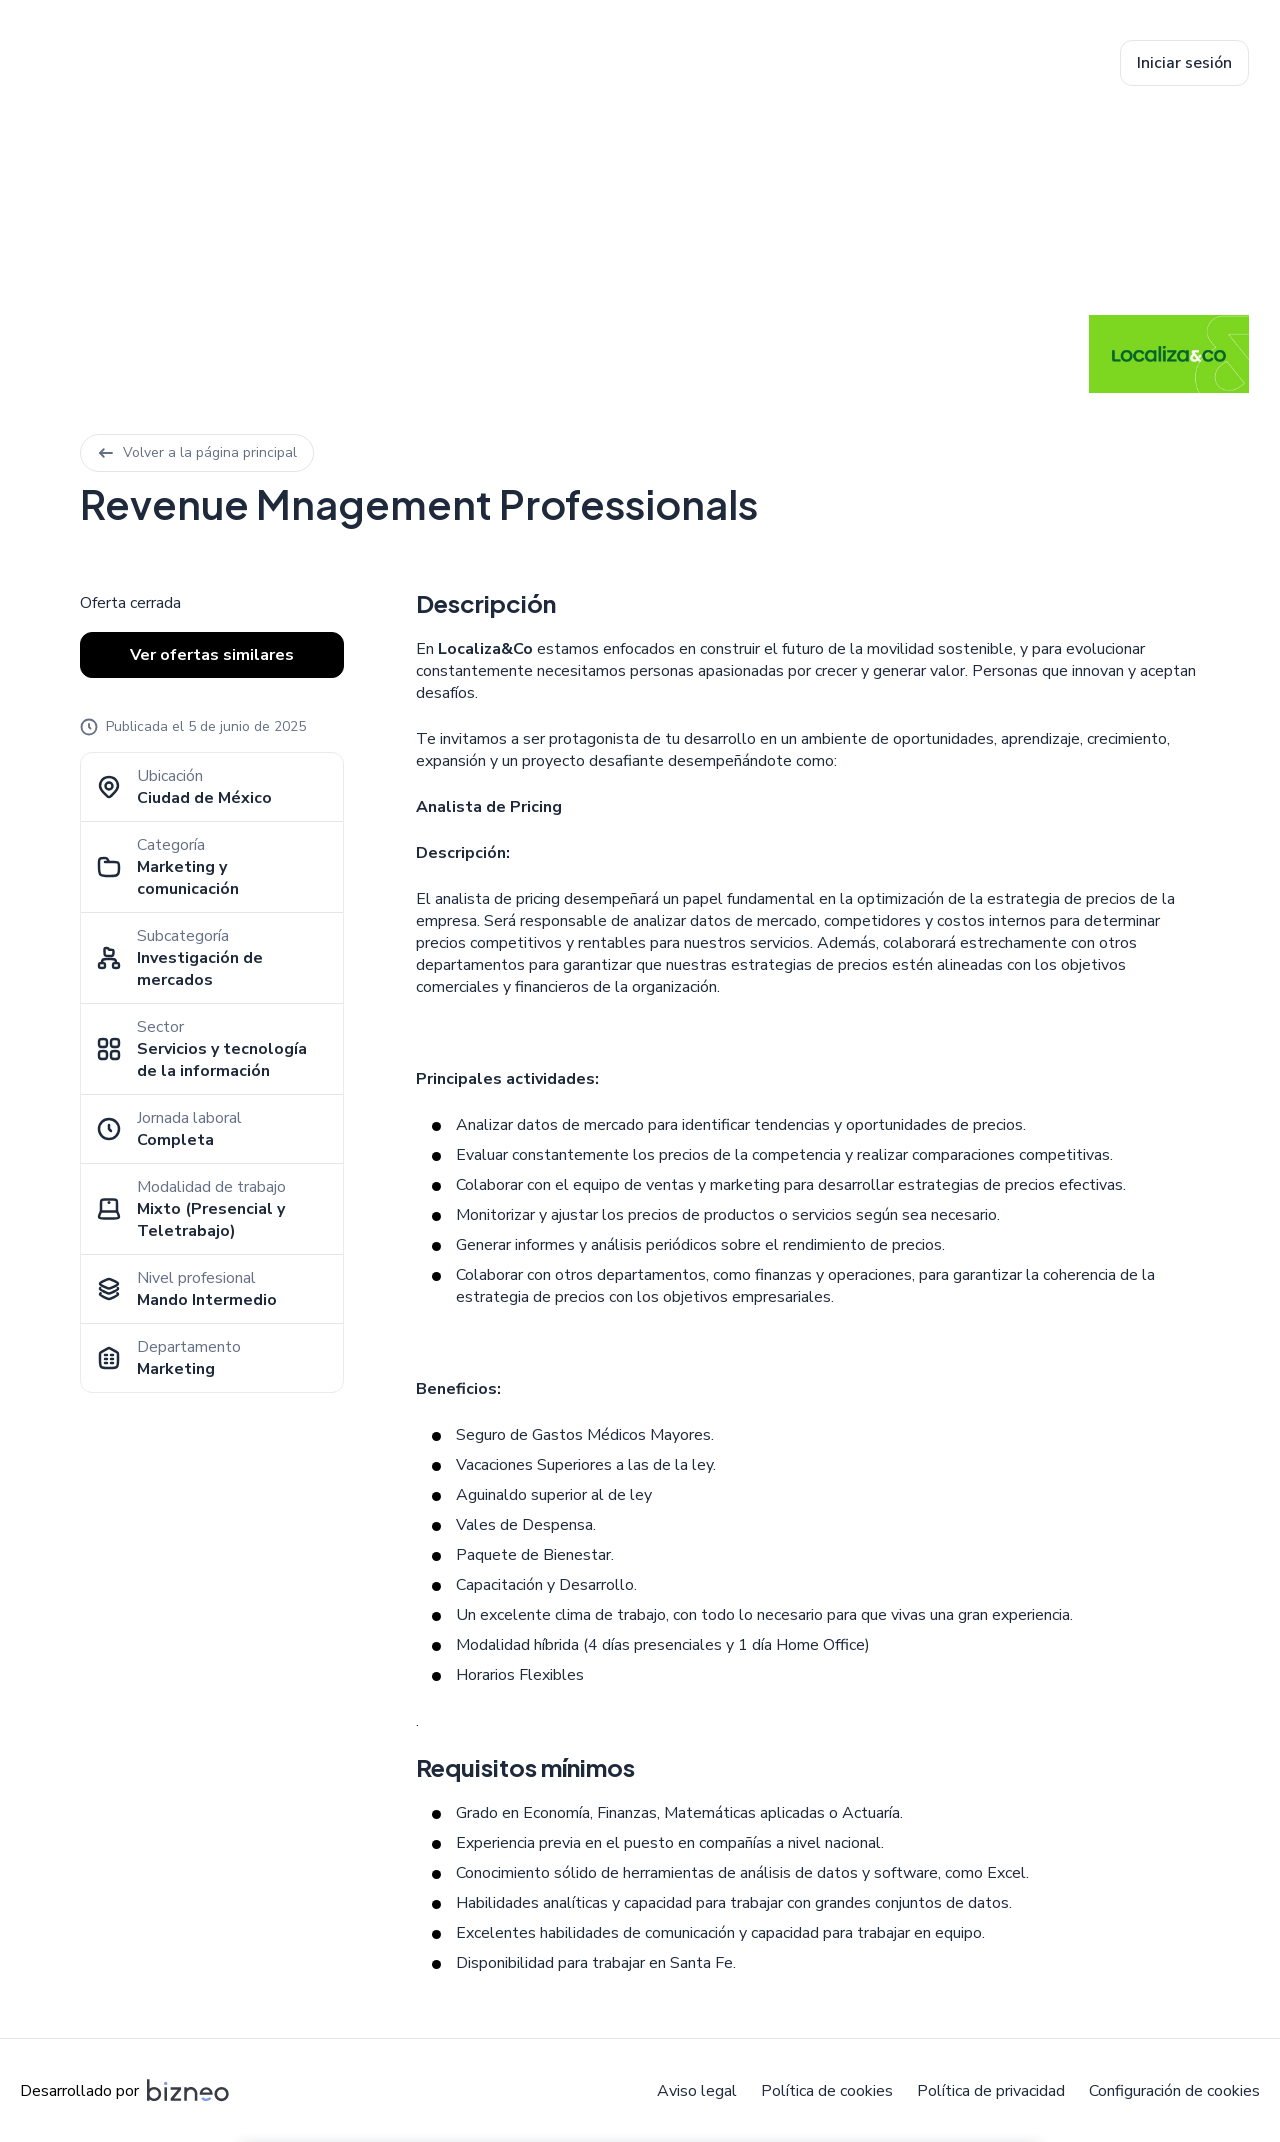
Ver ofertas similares (212, 655)
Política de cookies (827, 2091)
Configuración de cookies (1174, 2091)
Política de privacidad (991, 2091)
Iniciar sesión (1184, 63)
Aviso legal (697, 2091)
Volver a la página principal (197, 452)
